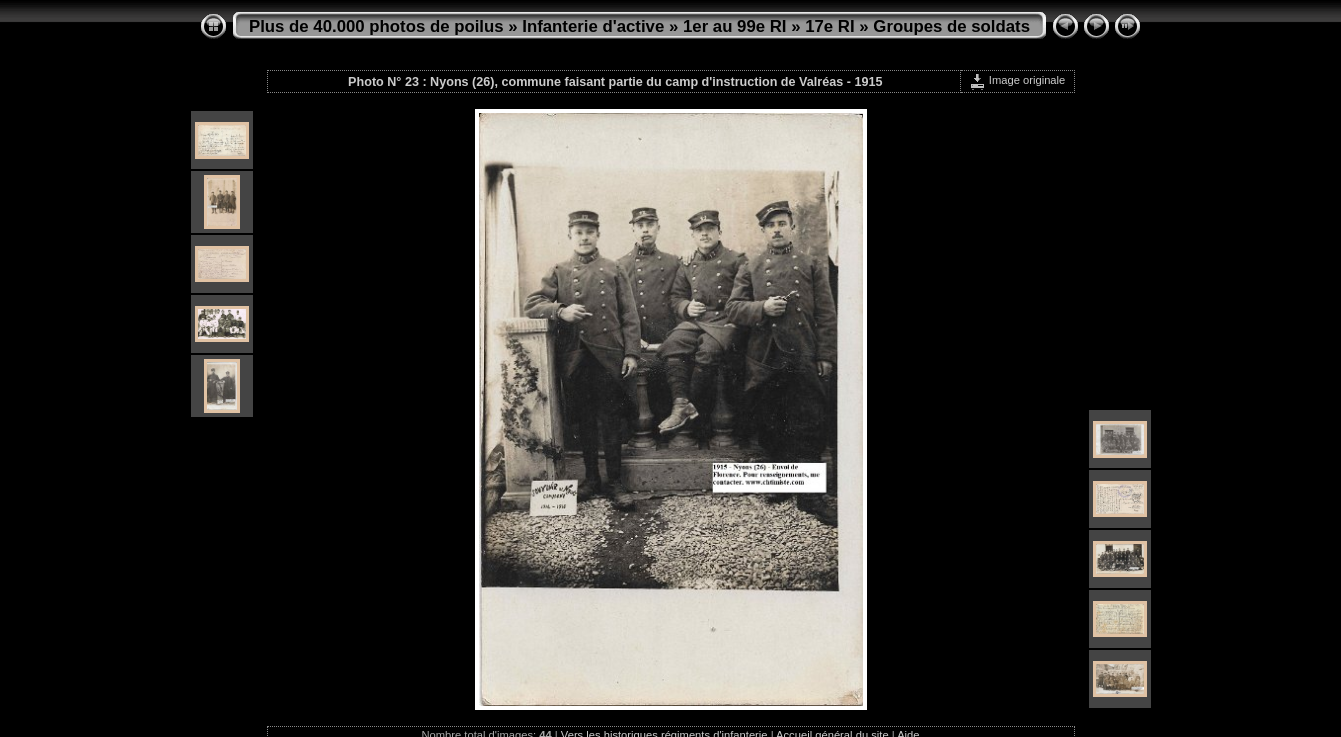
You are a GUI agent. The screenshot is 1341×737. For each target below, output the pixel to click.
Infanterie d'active (593, 26)
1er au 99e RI (735, 26)
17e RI (829, 26)
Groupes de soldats (951, 26)
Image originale (1017, 80)
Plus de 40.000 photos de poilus (376, 26)
